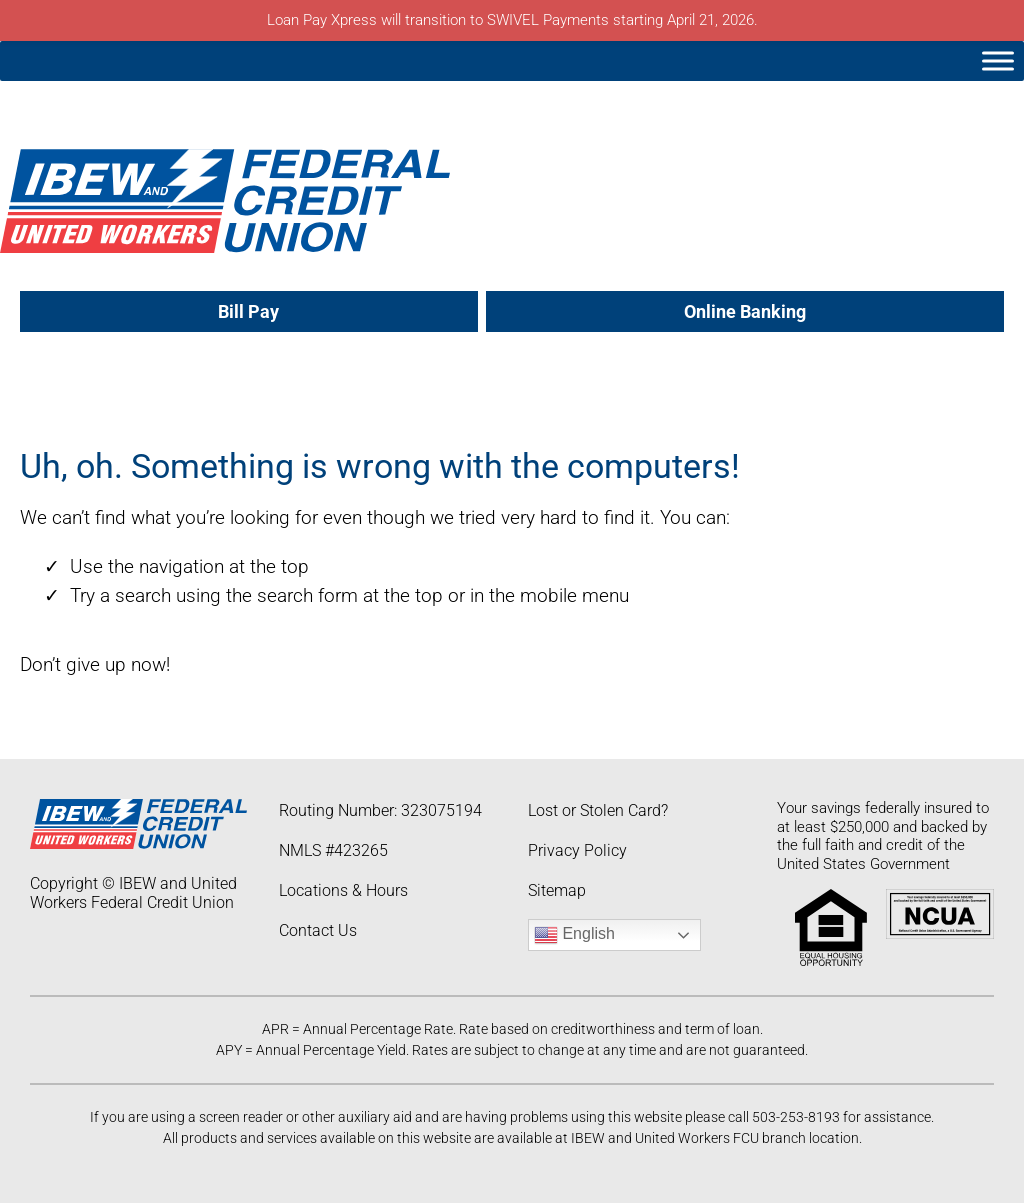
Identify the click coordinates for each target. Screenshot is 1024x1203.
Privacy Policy (577, 850)
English (574, 935)
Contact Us (318, 930)
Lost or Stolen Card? (598, 810)
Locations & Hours (343, 890)
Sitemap (557, 890)
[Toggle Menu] (998, 60)
